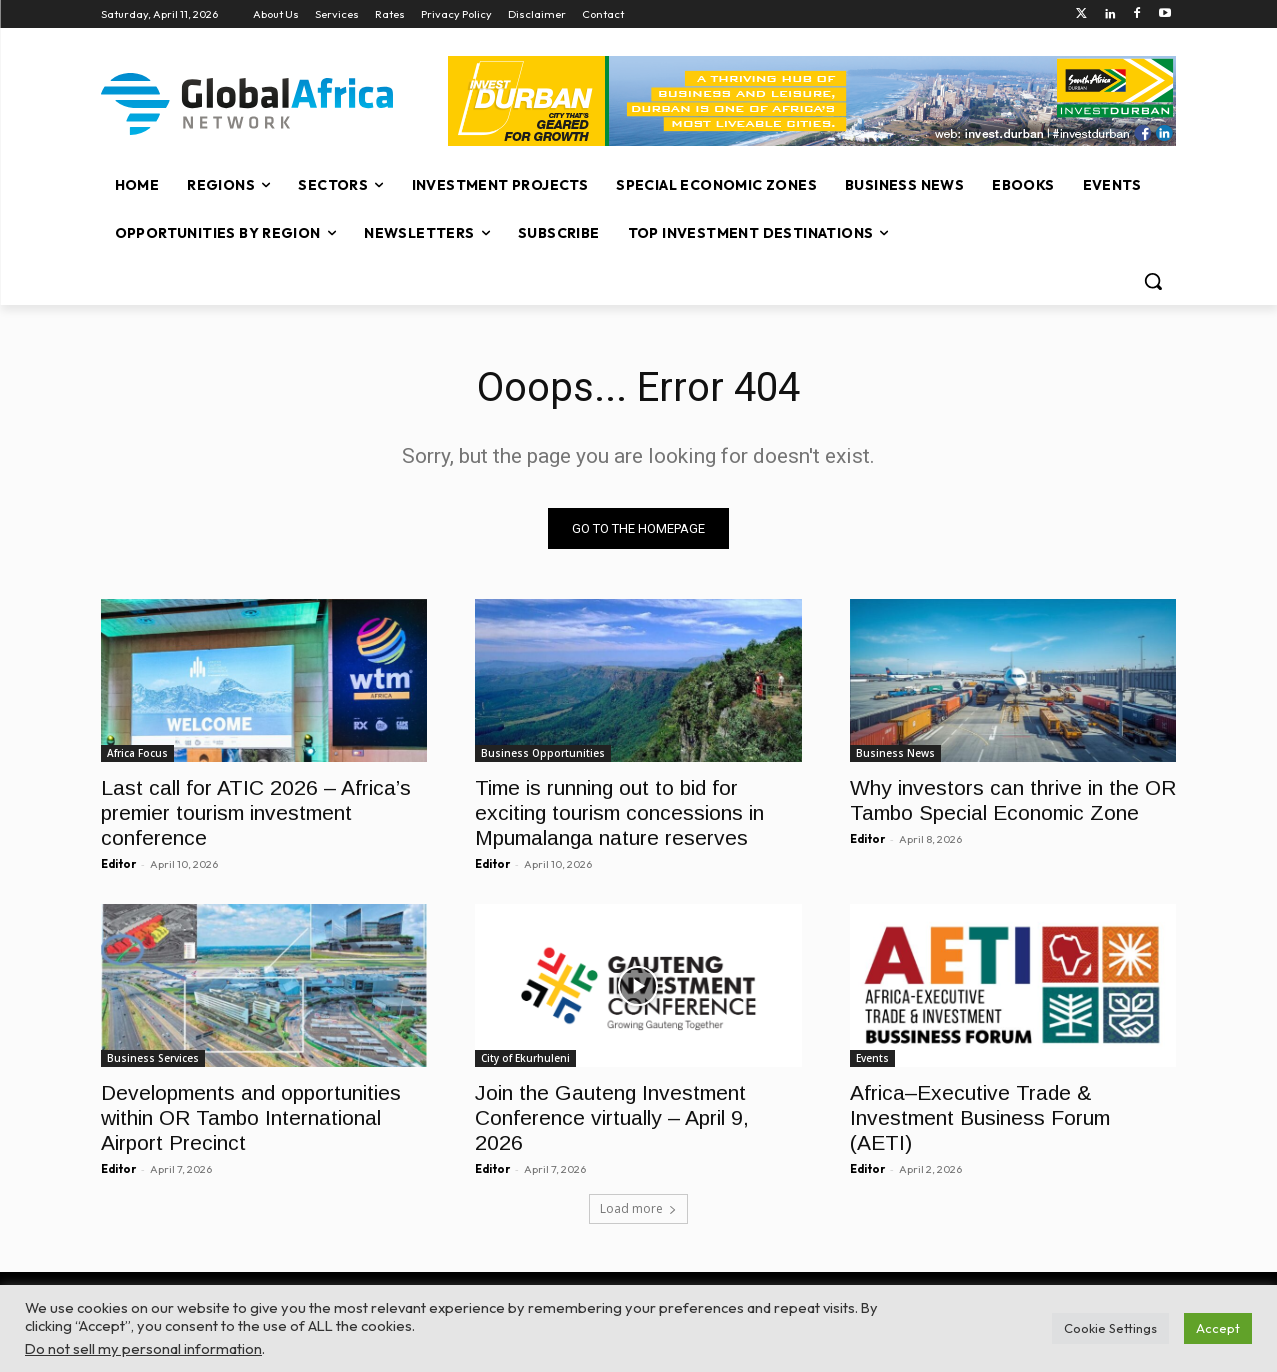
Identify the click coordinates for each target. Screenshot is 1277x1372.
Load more (638, 1208)
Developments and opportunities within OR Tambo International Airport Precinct (251, 1118)
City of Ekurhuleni (525, 1059)
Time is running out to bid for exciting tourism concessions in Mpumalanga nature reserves (619, 812)
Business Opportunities (543, 753)
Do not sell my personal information (143, 1348)
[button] (1153, 281)
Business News (895, 753)
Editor (118, 864)
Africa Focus (137, 753)
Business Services (153, 1059)
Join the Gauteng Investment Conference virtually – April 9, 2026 (612, 1118)
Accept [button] (1218, 1328)
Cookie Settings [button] (1110, 1328)
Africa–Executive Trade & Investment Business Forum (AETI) (980, 1118)
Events (872, 1059)
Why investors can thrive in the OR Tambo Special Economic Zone (1013, 800)
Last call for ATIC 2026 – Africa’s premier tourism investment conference (256, 812)
